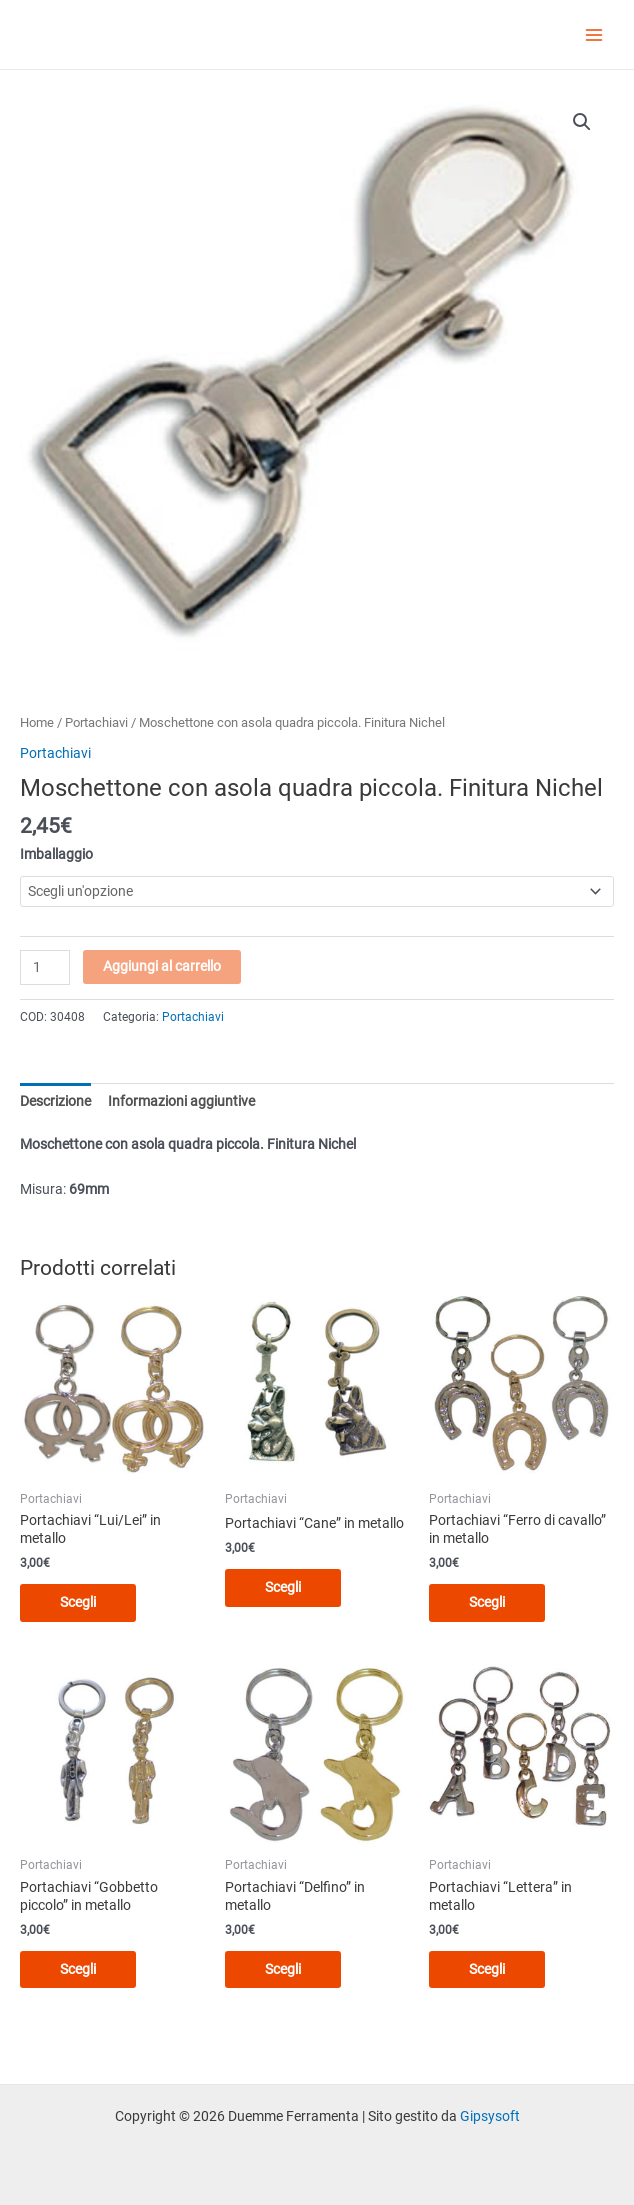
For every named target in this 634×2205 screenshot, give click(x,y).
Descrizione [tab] (55, 1101)
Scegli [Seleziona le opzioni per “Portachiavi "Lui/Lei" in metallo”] (78, 1602)
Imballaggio (56, 854)
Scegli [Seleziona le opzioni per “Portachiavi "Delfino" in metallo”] (283, 1969)
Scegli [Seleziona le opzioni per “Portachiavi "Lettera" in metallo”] (487, 1969)
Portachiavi (96, 722)
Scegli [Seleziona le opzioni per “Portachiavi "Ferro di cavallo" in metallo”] (487, 1602)
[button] (582, 122)
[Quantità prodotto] (45, 967)
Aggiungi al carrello (162, 966)
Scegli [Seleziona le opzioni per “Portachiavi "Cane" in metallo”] (283, 1587)
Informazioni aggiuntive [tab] (181, 1101)
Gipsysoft (490, 2116)
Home (37, 722)
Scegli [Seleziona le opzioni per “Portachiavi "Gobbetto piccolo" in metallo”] (78, 1969)
